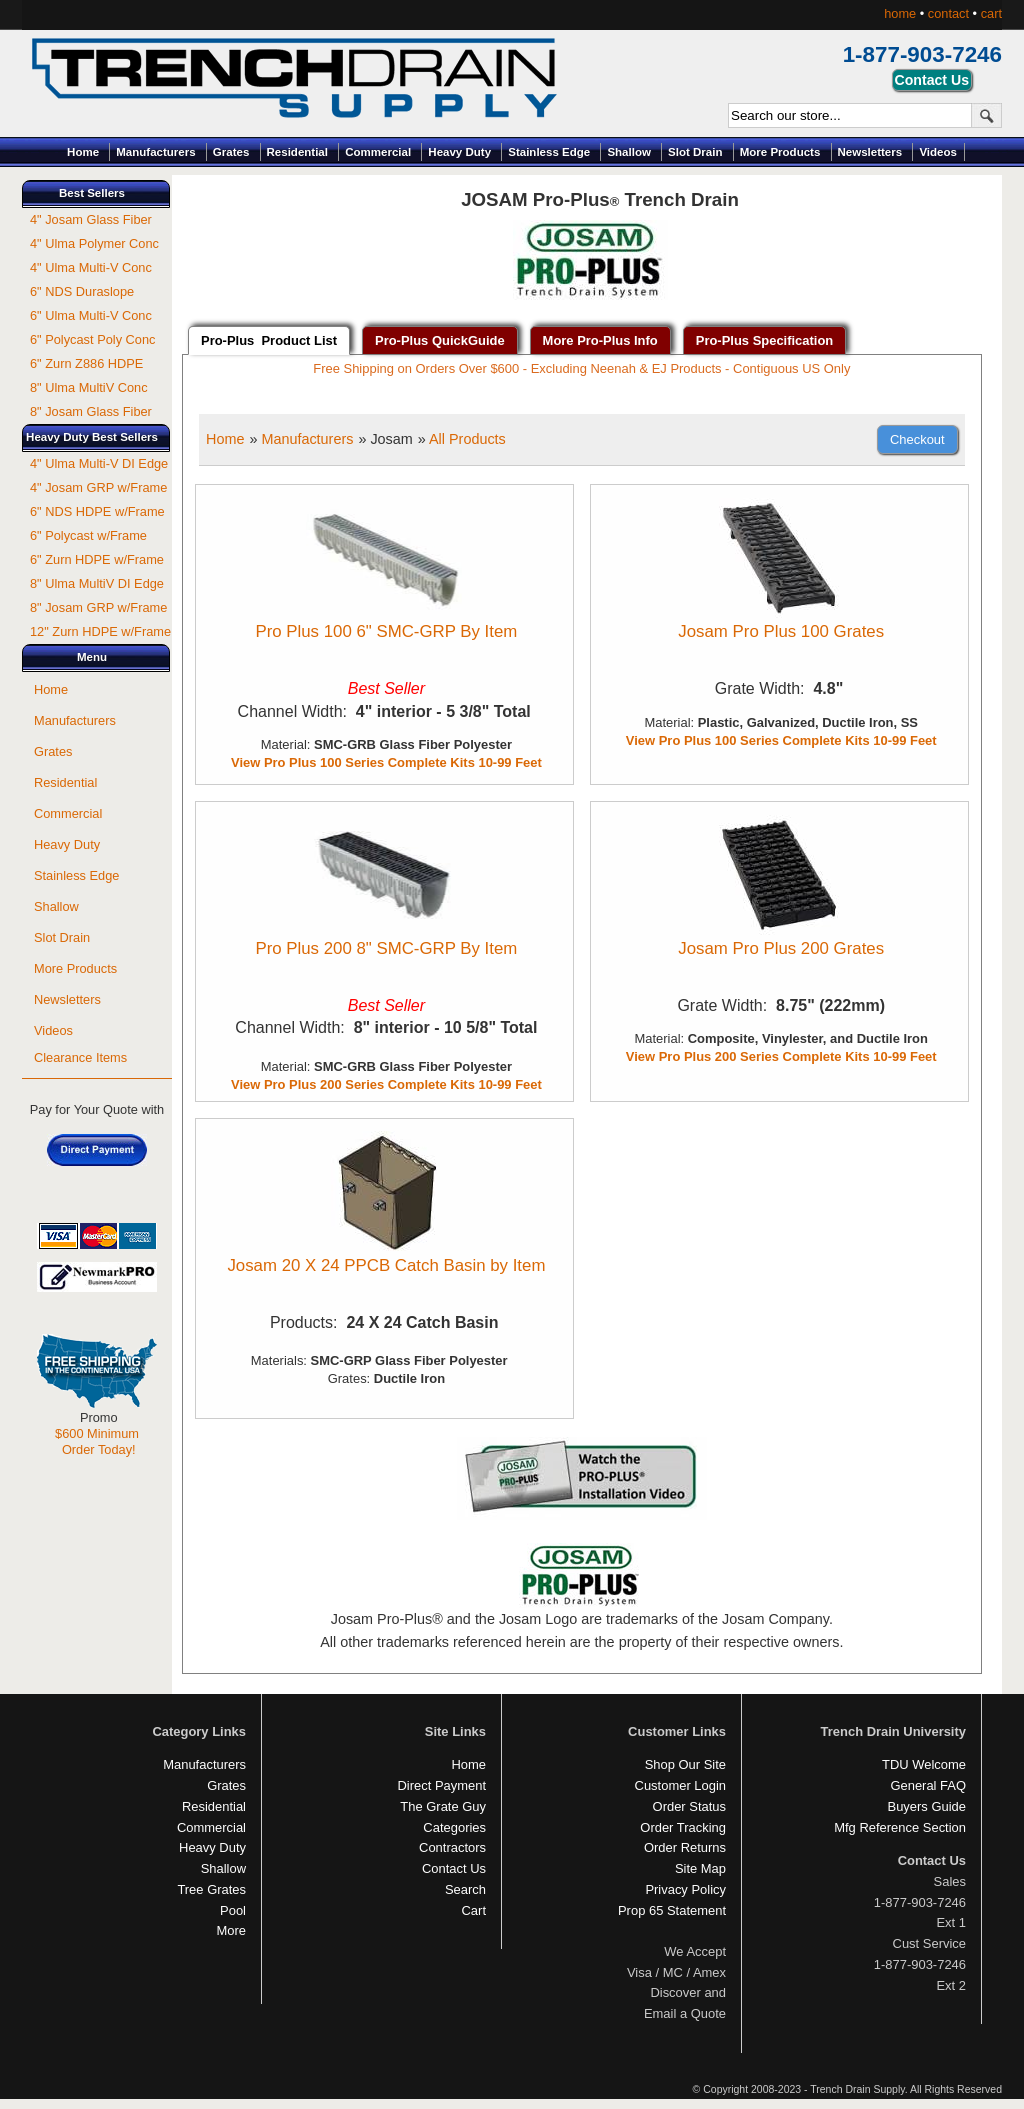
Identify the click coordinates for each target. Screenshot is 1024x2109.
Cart (474, 1910)
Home (83, 152)
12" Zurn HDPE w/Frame (100, 631)
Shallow (629, 152)
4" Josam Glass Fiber (91, 219)
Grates (231, 152)
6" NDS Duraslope (82, 291)
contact (948, 13)
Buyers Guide (927, 1806)
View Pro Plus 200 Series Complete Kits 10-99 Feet (386, 1084)
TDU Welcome (924, 1764)
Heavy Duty (459, 152)
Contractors (452, 1847)
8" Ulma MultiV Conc (89, 387)
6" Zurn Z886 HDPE (86, 363)
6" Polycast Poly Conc (92, 339)
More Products (780, 152)
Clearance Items (80, 1057)
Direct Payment (441, 1785)
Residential (297, 152)
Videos (938, 152)
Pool (233, 1910)
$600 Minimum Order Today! (97, 1441)
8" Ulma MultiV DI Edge (97, 583)
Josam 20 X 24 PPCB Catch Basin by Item (386, 1265)
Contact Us (454, 1868)
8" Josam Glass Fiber (91, 411)
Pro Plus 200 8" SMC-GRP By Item (386, 948)
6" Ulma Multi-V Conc (91, 315)
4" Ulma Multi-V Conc (91, 267)
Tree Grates (211, 1889)
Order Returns (685, 1847)
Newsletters (870, 152)
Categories (454, 1827)
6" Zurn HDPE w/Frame (97, 559)
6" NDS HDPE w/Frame (97, 511)
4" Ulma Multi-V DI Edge (99, 463)
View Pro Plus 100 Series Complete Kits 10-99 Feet (386, 762)
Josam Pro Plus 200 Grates (781, 948)
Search (465, 1889)
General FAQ (928, 1785)
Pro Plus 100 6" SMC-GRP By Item (386, 631)
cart (991, 13)
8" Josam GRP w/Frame (98, 607)
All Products (467, 439)
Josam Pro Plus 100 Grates (781, 631)
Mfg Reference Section (900, 1827)
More (231, 1930)
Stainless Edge (549, 152)
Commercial (378, 152)
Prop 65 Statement (672, 1910)
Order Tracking (683, 1827)
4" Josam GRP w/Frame (98, 487)
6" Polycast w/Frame (88, 535)
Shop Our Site (685, 1764)
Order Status (689, 1806)
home (900, 13)
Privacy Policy (685, 1889)
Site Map (700, 1868)
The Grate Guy (443, 1806)
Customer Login (680, 1785)
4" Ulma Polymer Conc (94, 243)
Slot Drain (695, 152)
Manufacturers (155, 152)
